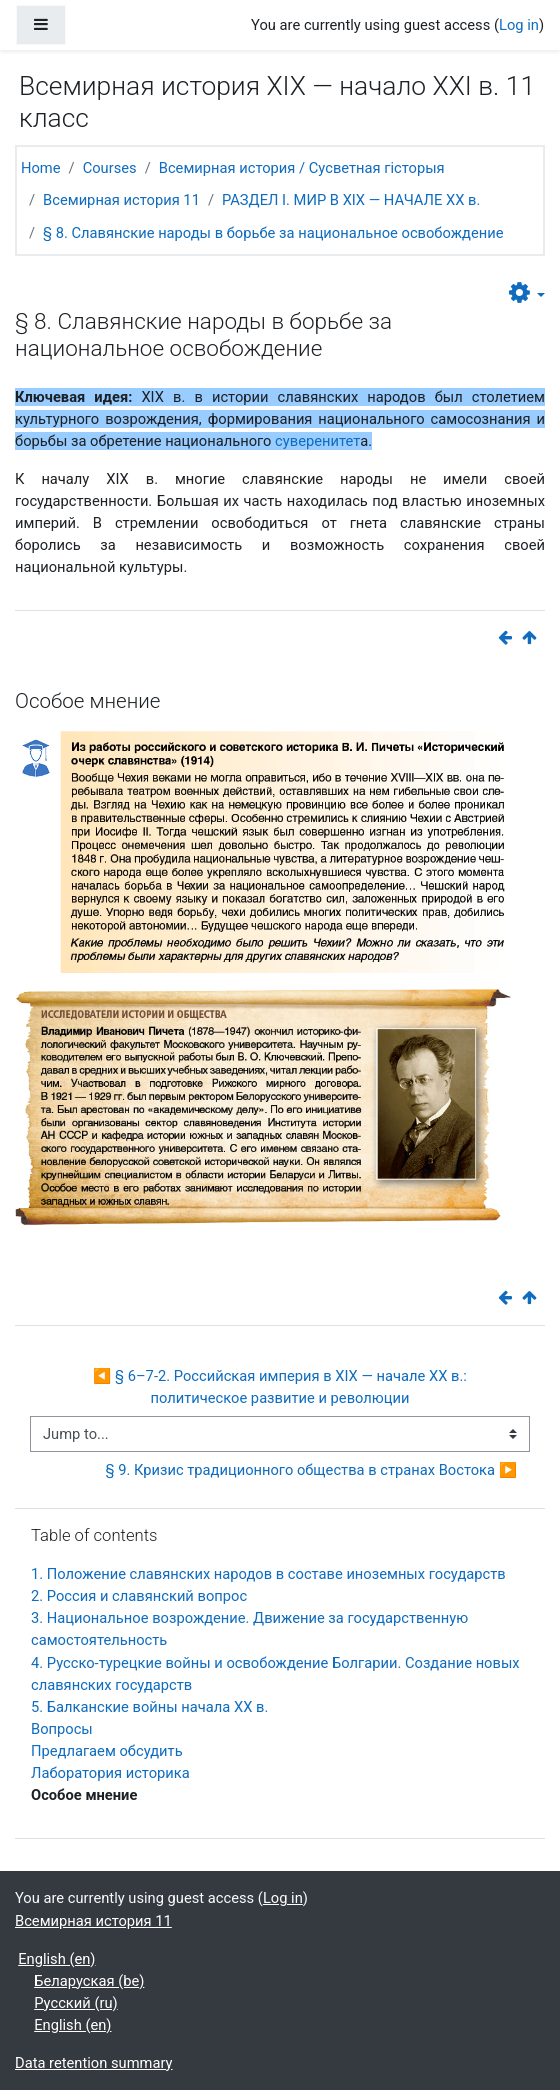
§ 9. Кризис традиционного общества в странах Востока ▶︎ (311, 1470)
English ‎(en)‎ (56, 1959)
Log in (519, 25)
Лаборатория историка (110, 1773)
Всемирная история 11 (121, 200)
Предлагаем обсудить (107, 1751)
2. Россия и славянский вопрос (139, 1596)
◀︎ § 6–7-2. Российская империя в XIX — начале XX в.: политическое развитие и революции (281, 1387)
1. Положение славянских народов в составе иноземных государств (268, 1574)
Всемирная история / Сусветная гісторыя (302, 168)
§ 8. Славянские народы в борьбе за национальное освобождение (273, 233)
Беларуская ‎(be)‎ (89, 1981)
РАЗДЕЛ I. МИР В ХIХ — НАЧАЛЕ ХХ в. (351, 200)
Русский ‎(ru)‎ (75, 2003)
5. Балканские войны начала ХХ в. (149, 1707)
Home (41, 168)
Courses (110, 168)
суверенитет (317, 441)
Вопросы (62, 1729)
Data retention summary (94, 2063)
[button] (527, 293)
